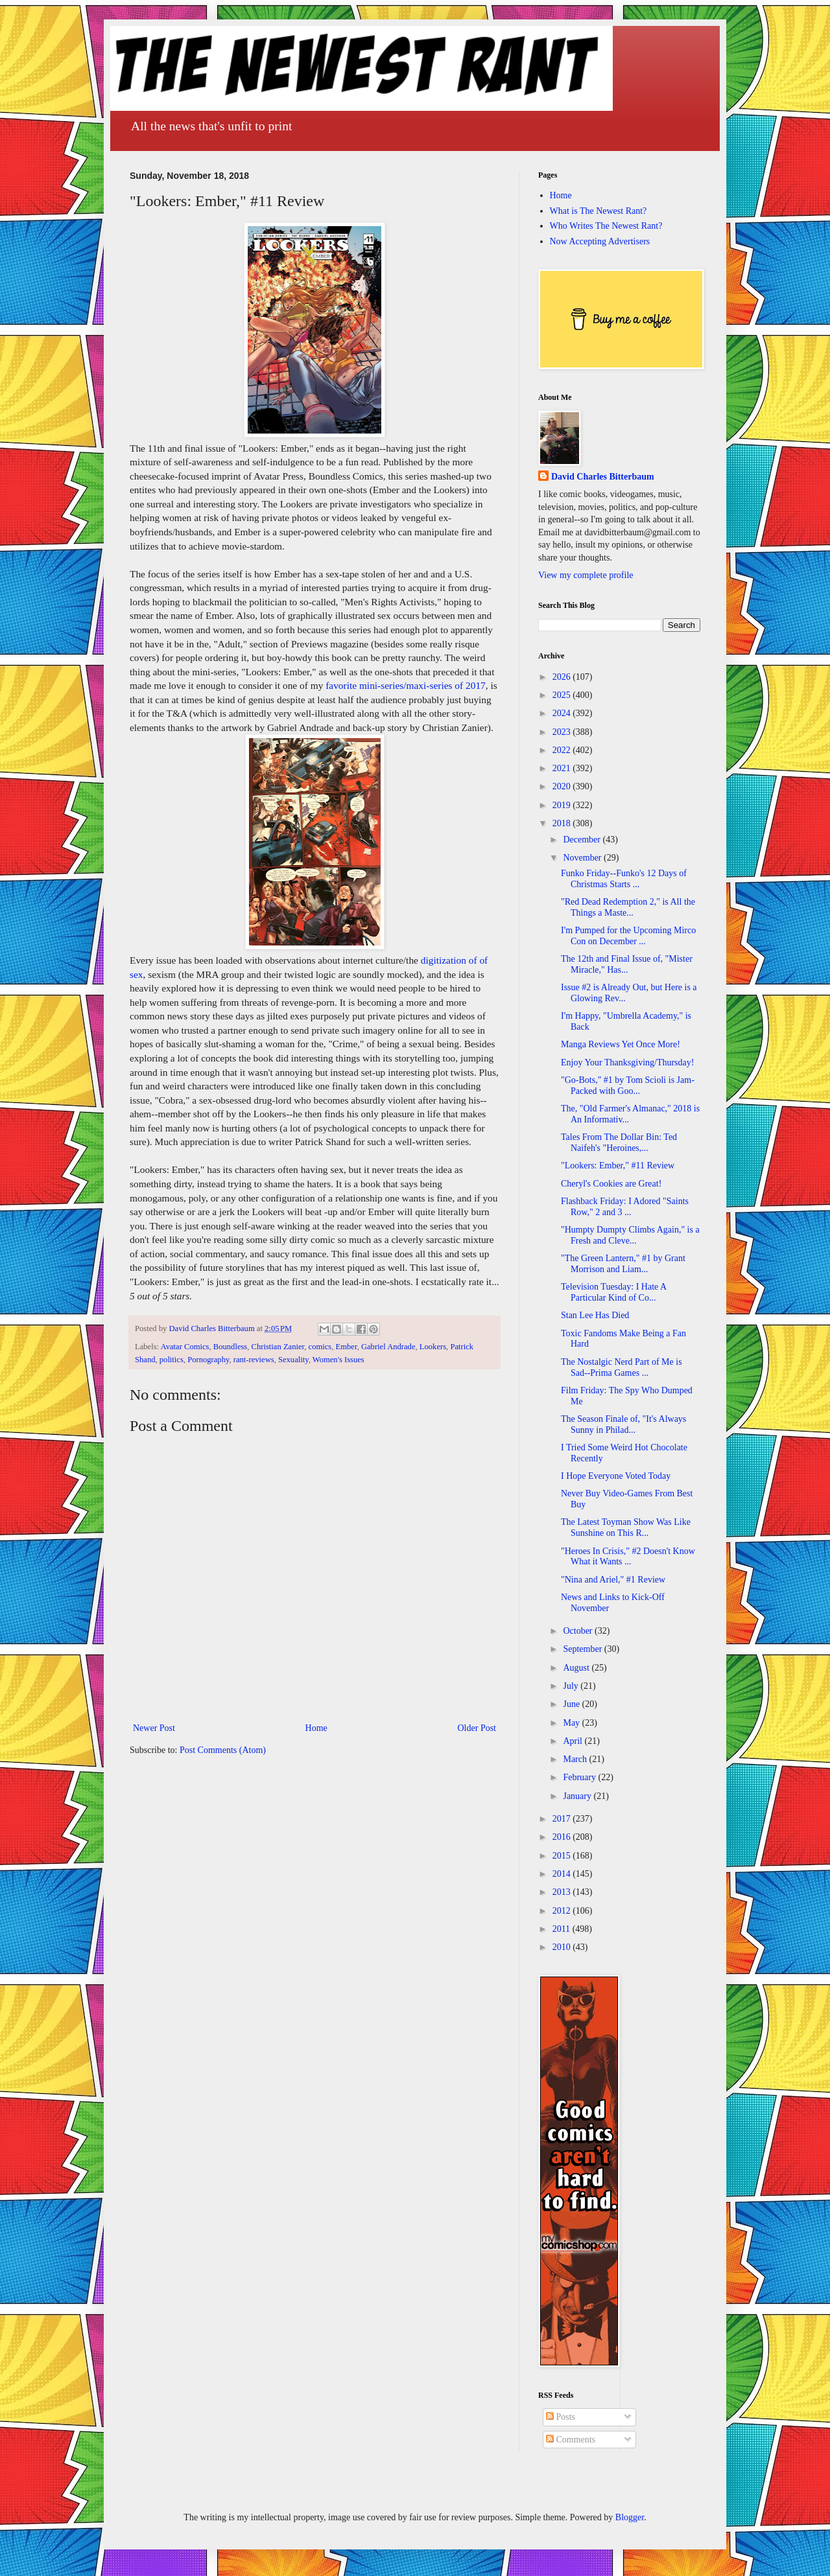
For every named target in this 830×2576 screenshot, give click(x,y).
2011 (562, 1929)
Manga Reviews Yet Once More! (620, 1044)
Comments (570, 2439)
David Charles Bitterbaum (602, 477)
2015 (562, 1856)
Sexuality (293, 1359)
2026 (562, 677)
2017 (562, 1819)
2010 (562, 1947)
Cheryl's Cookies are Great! (611, 1184)
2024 (562, 713)
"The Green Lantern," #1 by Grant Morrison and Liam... (623, 1263)
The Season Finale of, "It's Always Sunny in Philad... (623, 1424)
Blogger (629, 2517)
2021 (562, 768)
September (583, 1649)
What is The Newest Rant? (598, 211)
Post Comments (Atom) (223, 1750)
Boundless (230, 1346)
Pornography (208, 1359)
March (576, 1759)
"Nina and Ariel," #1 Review (613, 1579)
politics (172, 1359)
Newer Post (154, 1728)
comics (320, 1346)
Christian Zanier (278, 1346)
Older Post (477, 1728)
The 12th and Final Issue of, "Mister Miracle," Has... (627, 964)
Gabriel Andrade (388, 1346)
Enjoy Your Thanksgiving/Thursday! (627, 1062)
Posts (560, 2417)
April (573, 1741)
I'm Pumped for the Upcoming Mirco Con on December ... (628, 935)
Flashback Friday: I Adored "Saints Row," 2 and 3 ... (625, 1206)
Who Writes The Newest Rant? (606, 226)
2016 (562, 1837)
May (572, 1723)
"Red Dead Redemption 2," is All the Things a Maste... (628, 907)
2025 (562, 695)
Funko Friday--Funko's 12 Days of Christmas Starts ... (624, 878)
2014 (562, 1874)
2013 (562, 1892)
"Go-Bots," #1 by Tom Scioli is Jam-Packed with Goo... (627, 1085)
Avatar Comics (185, 1346)
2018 (562, 823)
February (580, 1777)
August (577, 1668)
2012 (562, 1911)
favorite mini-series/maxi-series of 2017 (406, 685)
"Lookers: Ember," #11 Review (617, 1165)
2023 (562, 732)
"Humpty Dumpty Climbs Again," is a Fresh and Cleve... (630, 1235)
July (571, 1686)
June (572, 1704)
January (578, 1796)
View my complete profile (586, 575)
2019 (562, 805)
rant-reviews (253, 1359)
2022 (562, 750)
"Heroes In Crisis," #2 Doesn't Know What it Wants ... (628, 1556)
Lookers (433, 1346)
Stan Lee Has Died (595, 1315)
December (582, 839)
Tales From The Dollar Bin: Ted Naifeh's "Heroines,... (619, 1142)
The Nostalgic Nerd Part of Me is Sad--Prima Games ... (621, 1367)
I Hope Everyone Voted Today (615, 1476)
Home (316, 1728)
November (583, 858)
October (579, 1631)
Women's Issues (338, 1359)
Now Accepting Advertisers (600, 241)
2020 (562, 786)
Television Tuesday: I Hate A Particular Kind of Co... (613, 1292)
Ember (346, 1346)
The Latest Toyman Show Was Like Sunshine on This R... (626, 1527)
